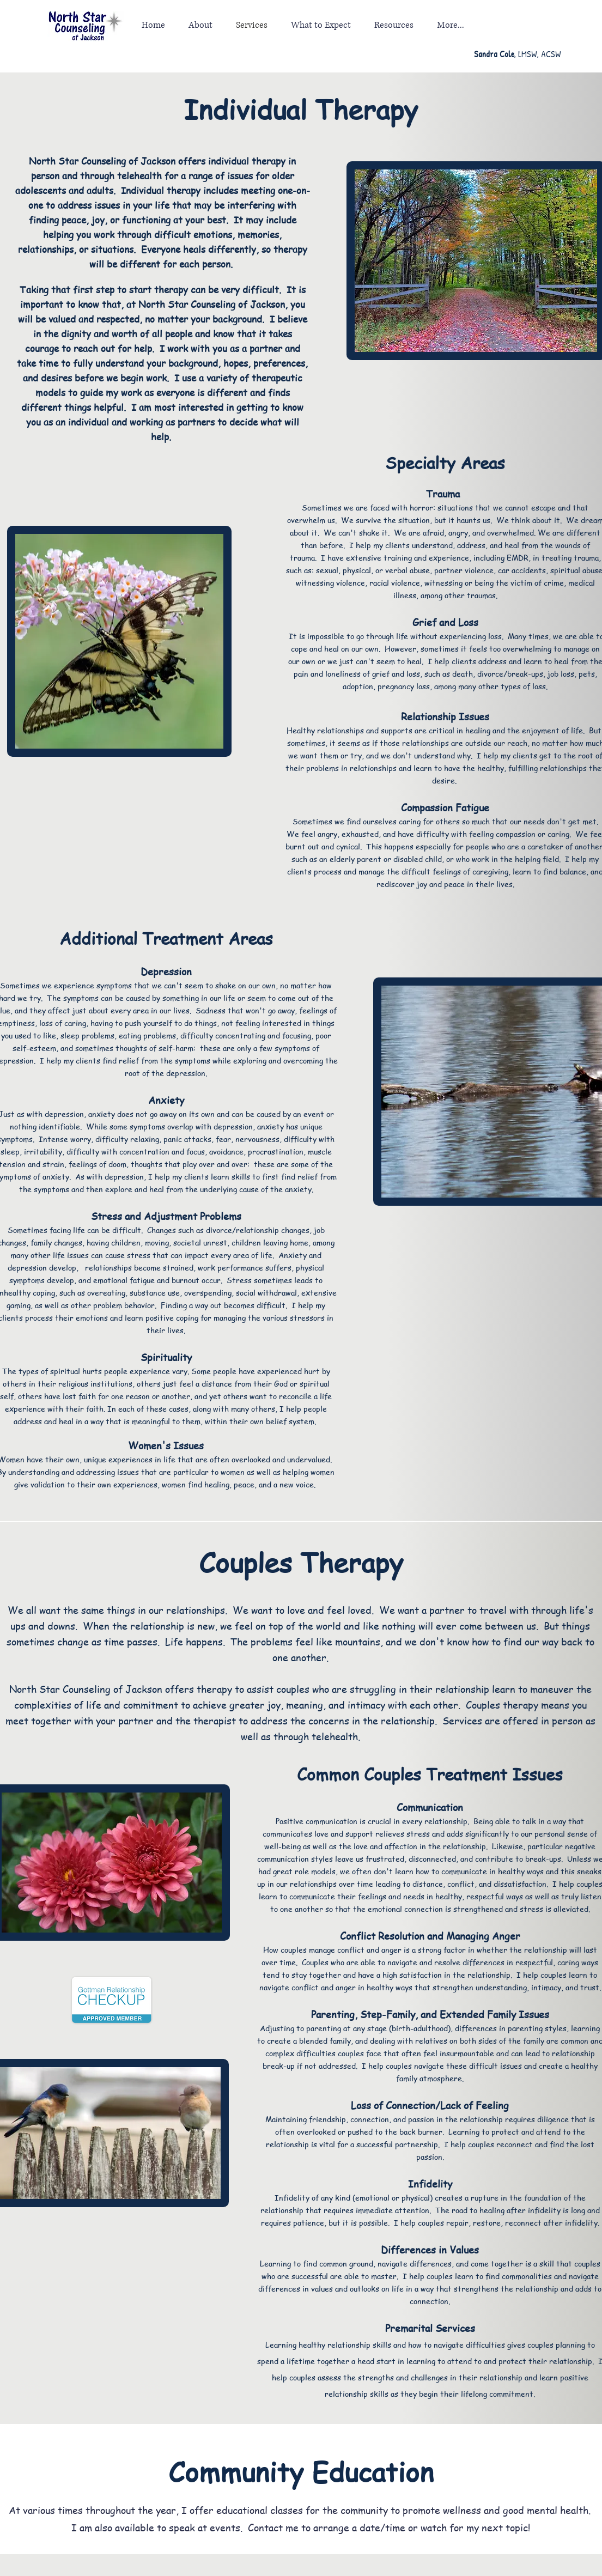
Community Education (301, 2471)
